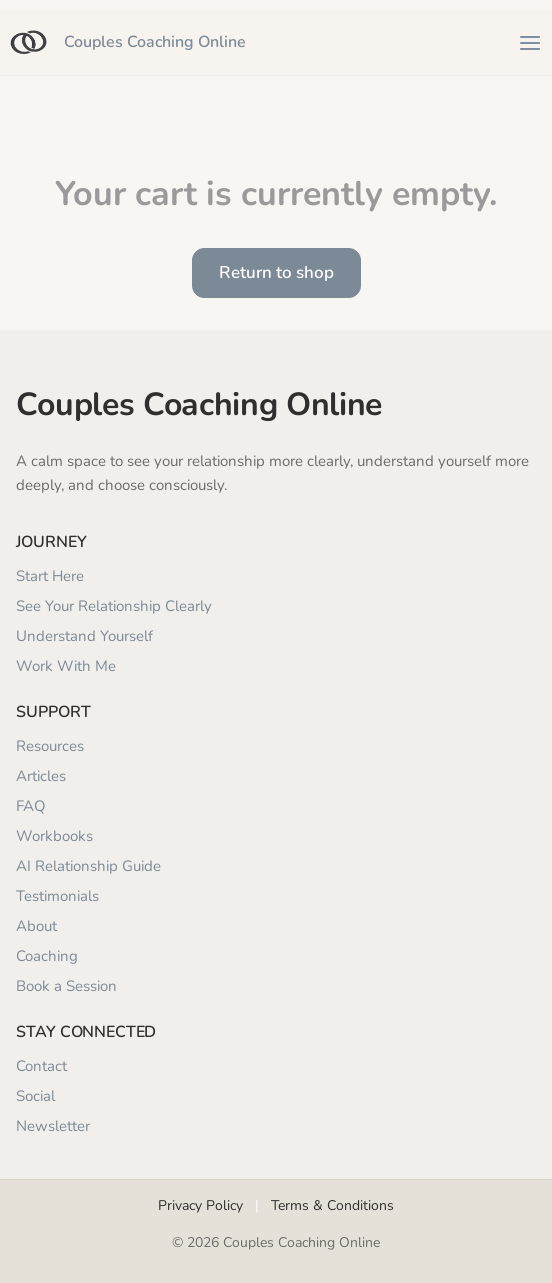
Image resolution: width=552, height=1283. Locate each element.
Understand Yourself (84, 636)
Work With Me (66, 666)
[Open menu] (530, 43)
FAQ (31, 806)
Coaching (47, 956)
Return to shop (276, 272)
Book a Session (66, 986)
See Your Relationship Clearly (114, 606)
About (36, 926)
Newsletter (53, 1126)
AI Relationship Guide (88, 866)
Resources (50, 746)
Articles (41, 776)
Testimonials (57, 896)
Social (35, 1096)
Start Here (50, 576)
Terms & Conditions (332, 1205)
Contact (41, 1066)
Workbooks (54, 836)
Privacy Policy (200, 1205)
